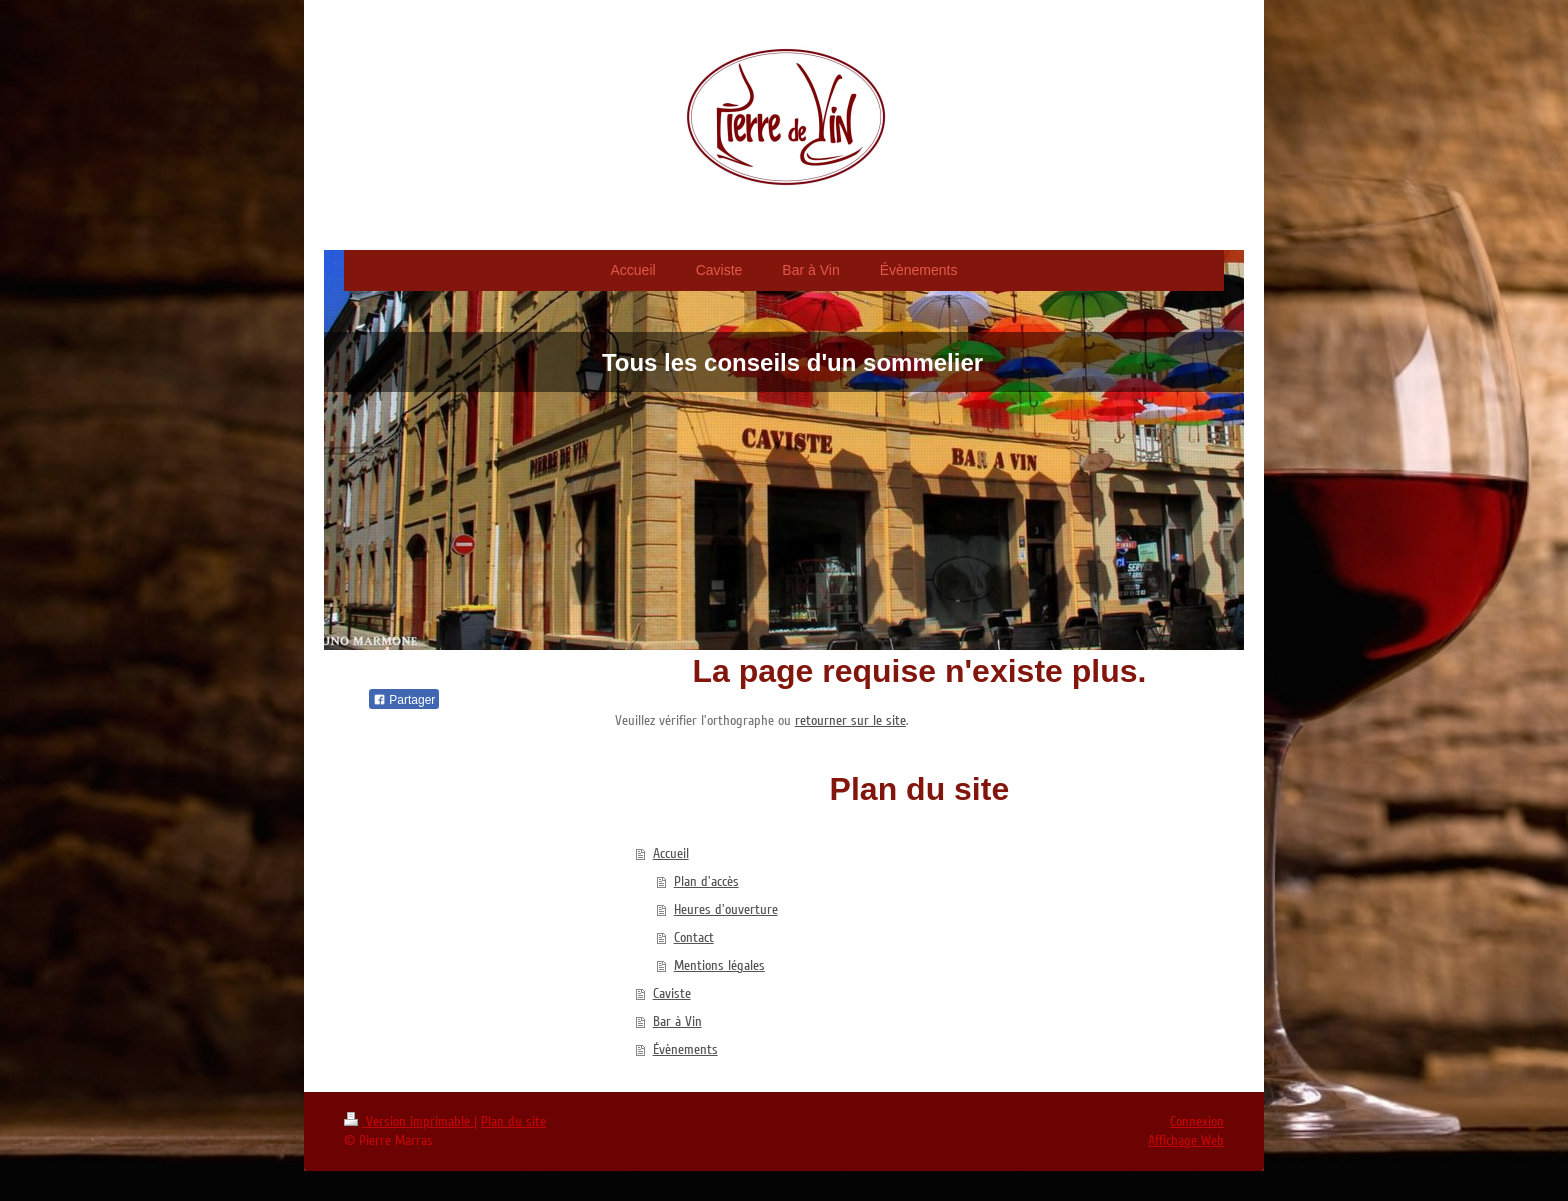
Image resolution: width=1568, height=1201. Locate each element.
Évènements (685, 1049)
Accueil (671, 853)
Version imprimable (409, 1121)
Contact (694, 937)
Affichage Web (1186, 1140)
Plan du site (513, 1121)
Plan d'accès (706, 881)
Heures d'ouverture (726, 909)
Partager (404, 700)
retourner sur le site (850, 720)
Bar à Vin (677, 1021)
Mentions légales (719, 965)
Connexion (1197, 1121)
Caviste (672, 993)
